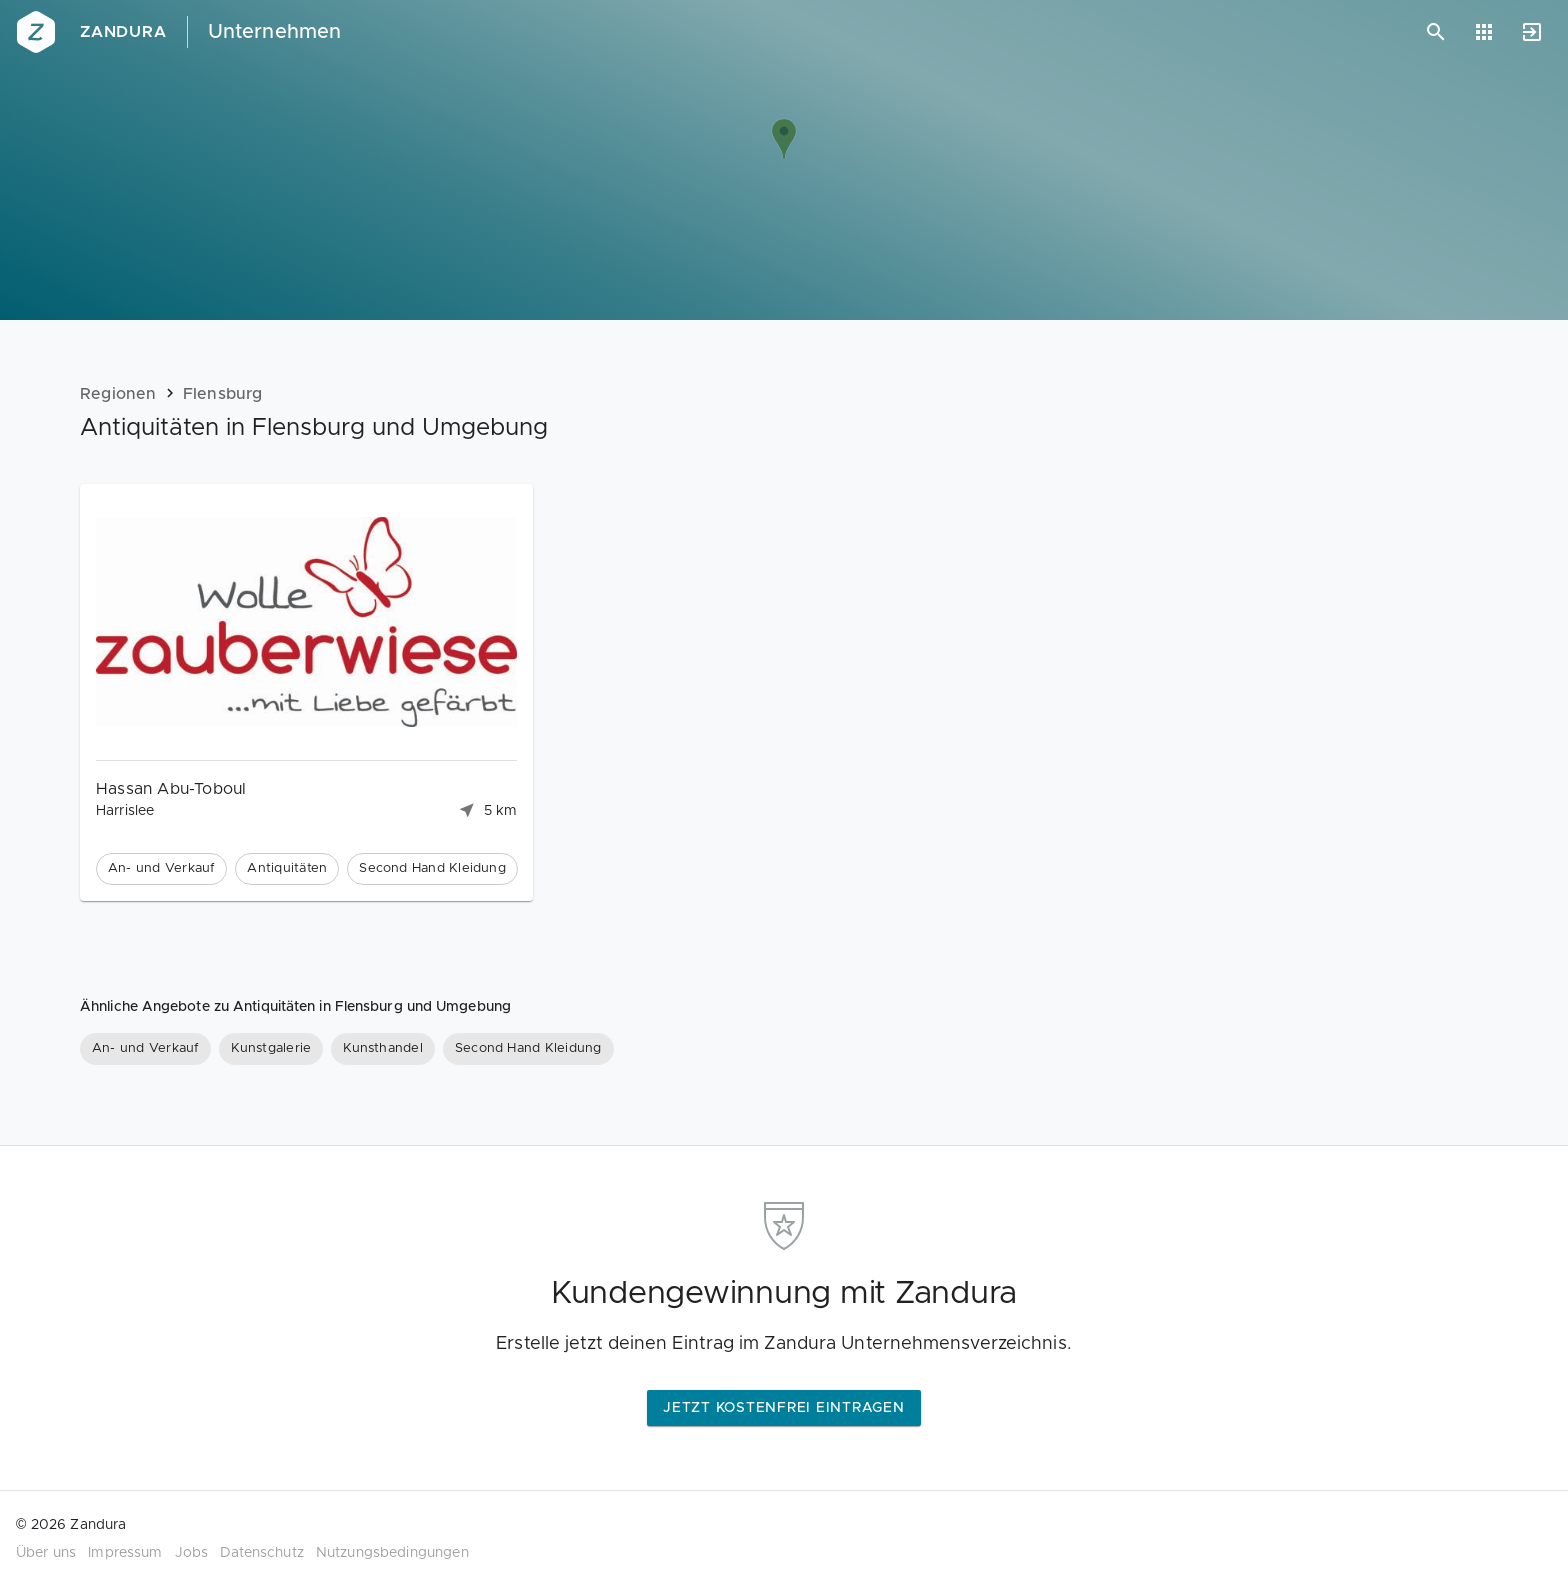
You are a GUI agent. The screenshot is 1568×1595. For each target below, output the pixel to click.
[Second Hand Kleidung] (528, 1049)
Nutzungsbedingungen (392, 1553)
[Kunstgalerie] (271, 1049)
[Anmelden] (1532, 32)
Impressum (125, 1553)
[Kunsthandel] (383, 1049)
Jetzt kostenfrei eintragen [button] (784, 1408)
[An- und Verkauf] (145, 1049)
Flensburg (223, 394)
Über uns (46, 1553)
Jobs (192, 1553)
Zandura (123, 32)
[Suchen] (1436, 32)
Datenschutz (262, 1553)
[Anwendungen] (1484, 32)
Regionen (118, 394)
